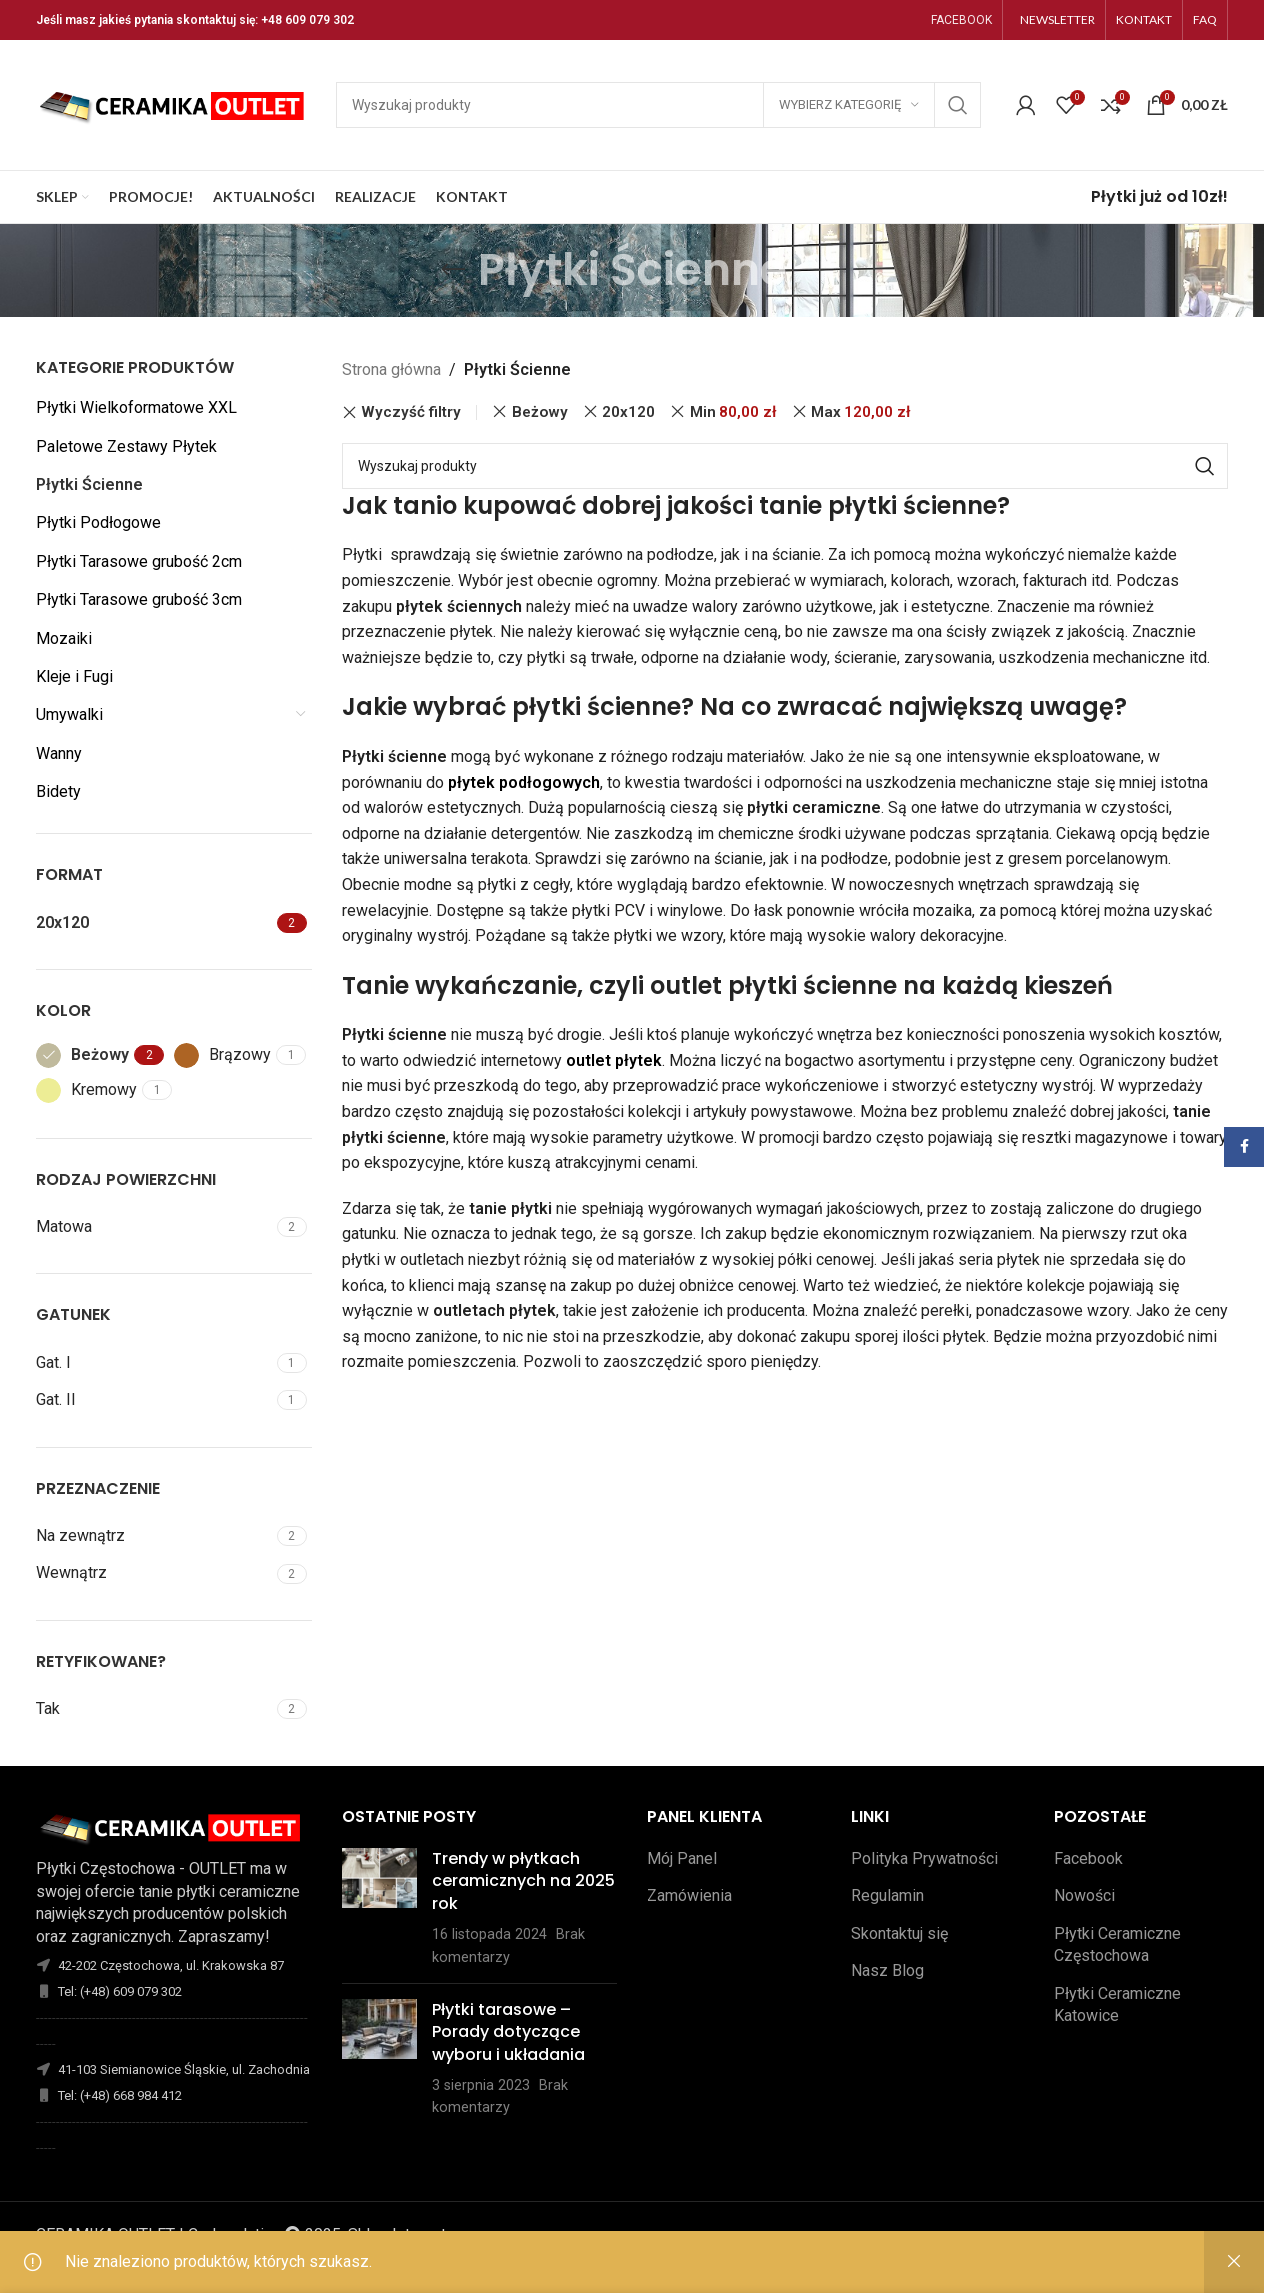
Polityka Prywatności (924, 1858)
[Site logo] (176, 103)
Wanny (59, 753)
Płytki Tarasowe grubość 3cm (139, 599)
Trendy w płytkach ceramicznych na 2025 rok (523, 1881)
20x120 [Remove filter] (628, 412)
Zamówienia (689, 1895)
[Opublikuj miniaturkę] (379, 1908)
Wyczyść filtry (411, 412)
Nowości (1084, 1895)
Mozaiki (64, 638)
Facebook (1088, 1858)
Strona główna (391, 369)
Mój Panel (682, 1858)
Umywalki (69, 714)
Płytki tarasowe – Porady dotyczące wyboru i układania (508, 2032)
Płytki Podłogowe (98, 522)
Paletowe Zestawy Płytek (126, 446)
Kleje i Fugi (74, 676)
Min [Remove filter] (733, 412)
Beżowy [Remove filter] (540, 412)
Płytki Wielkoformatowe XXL (136, 407)
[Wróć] (453, 270)
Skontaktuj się (899, 1933)
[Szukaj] (658, 105)
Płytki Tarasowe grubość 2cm (139, 561)
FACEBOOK (961, 20)
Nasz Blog (887, 1970)
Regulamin (887, 1895)
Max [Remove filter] (861, 412)
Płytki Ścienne (89, 484)
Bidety (58, 791)
